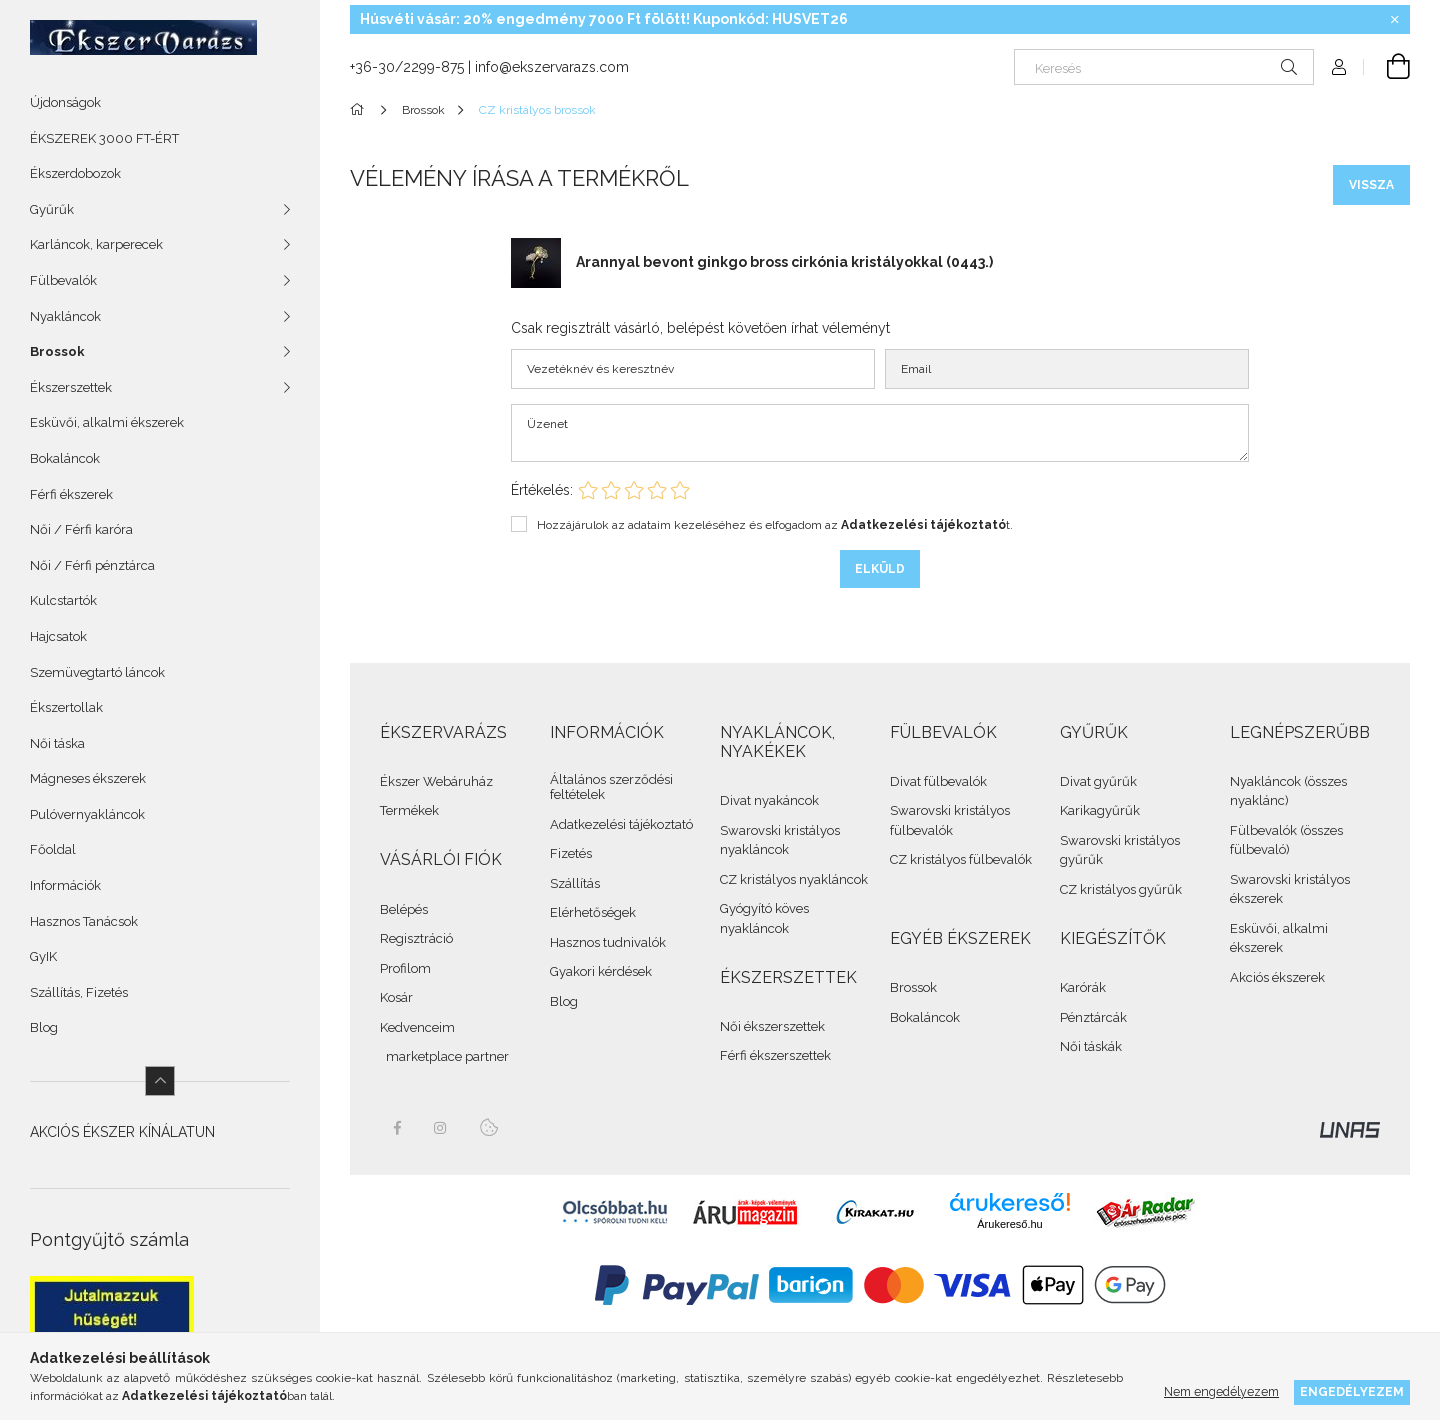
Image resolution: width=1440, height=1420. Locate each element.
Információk (65, 885)
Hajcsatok (58, 636)
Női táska (57, 743)
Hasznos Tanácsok (84, 921)
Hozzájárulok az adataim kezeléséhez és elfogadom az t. (775, 525)
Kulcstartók (63, 600)
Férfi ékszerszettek (775, 1055)
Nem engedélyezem (1221, 1391)
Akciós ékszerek (1277, 977)
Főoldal (53, 849)
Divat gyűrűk (1098, 781)
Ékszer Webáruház (436, 781)
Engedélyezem (1352, 1391)
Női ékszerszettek (772, 1026)
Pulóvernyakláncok (87, 814)
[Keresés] (1164, 67)
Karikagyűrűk (1100, 810)
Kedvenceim (417, 1027)
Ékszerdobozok (75, 173)
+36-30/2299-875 (407, 67)
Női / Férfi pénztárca (92, 565)
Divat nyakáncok (769, 800)
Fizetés (571, 853)
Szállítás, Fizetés (79, 992)
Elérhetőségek (593, 912)
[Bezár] (1395, 20)
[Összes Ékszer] (360, 110)
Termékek (409, 810)
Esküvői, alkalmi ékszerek (107, 422)
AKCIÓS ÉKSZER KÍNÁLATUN (122, 1132)
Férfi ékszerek (71, 494)
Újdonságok (65, 102)
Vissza (1371, 185)
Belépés (404, 909)
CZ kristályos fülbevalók (961, 859)
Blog (44, 1027)
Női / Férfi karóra (81, 529)
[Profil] (1339, 67)
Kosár (396, 997)
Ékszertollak (66, 707)
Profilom (405, 968)
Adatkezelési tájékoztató (621, 824)
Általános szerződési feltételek (611, 787)
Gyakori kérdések (601, 971)
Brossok (913, 987)
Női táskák (1091, 1046)
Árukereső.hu (1009, 1224)
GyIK (43, 956)
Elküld (880, 569)
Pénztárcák (1093, 1017)
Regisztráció (416, 938)
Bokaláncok (65, 458)
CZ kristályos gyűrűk (1121, 889)
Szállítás (575, 883)
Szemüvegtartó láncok (97, 672)
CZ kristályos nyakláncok (794, 879)
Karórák (1083, 987)
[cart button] (1387, 67)
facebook (397, 1128)
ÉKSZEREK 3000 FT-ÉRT (104, 138)
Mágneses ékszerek (88, 778)
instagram (441, 1128)
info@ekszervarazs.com (552, 67)
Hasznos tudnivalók (608, 942)
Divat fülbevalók (938, 781)
